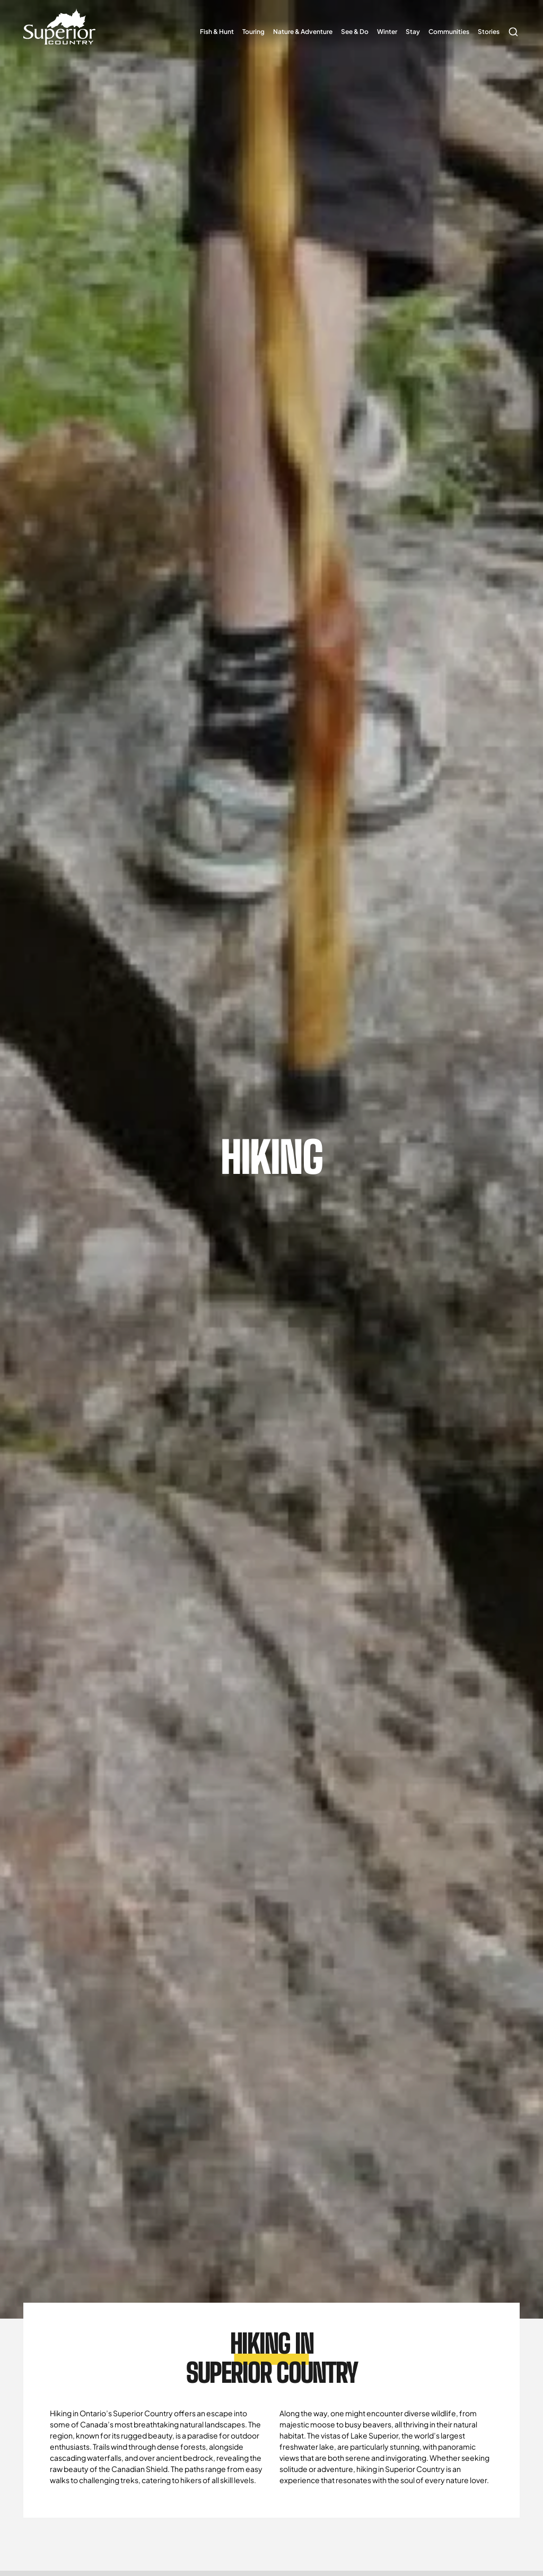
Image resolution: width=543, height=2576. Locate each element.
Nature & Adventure (302, 32)
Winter (387, 32)
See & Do (355, 32)
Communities (448, 32)
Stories (489, 32)
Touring (253, 32)
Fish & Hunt (217, 32)
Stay (413, 32)
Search (512, 26)
